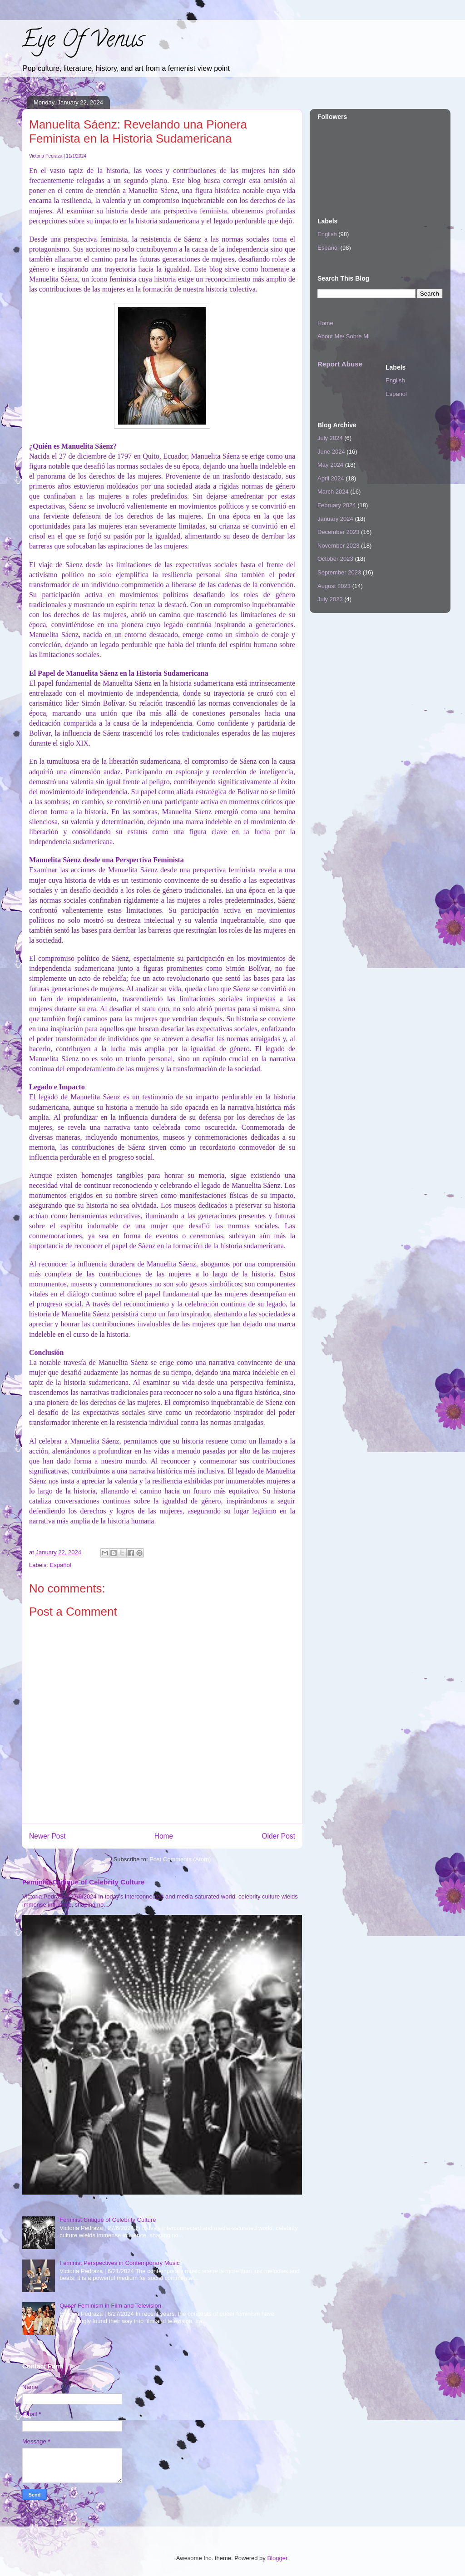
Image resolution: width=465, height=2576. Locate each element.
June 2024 (331, 451)
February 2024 (336, 505)
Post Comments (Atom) (180, 1859)
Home (163, 1836)
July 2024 (330, 438)
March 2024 (333, 491)
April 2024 (330, 478)
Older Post (278, 1836)
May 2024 (330, 464)
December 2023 (338, 532)
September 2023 (339, 572)
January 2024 (335, 518)
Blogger (277, 2558)
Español (60, 1565)
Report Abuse (339, 364)
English (327, 234)
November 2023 (338, 545)
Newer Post (47, 1836)
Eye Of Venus (83, 41)
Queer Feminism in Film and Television (110, 2305)
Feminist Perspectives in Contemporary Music (119, 2263)
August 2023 (334, 586)
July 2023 (330, 599)
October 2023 (335, 558)
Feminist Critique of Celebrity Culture (83, 1882)
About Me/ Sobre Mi (343, 336)
